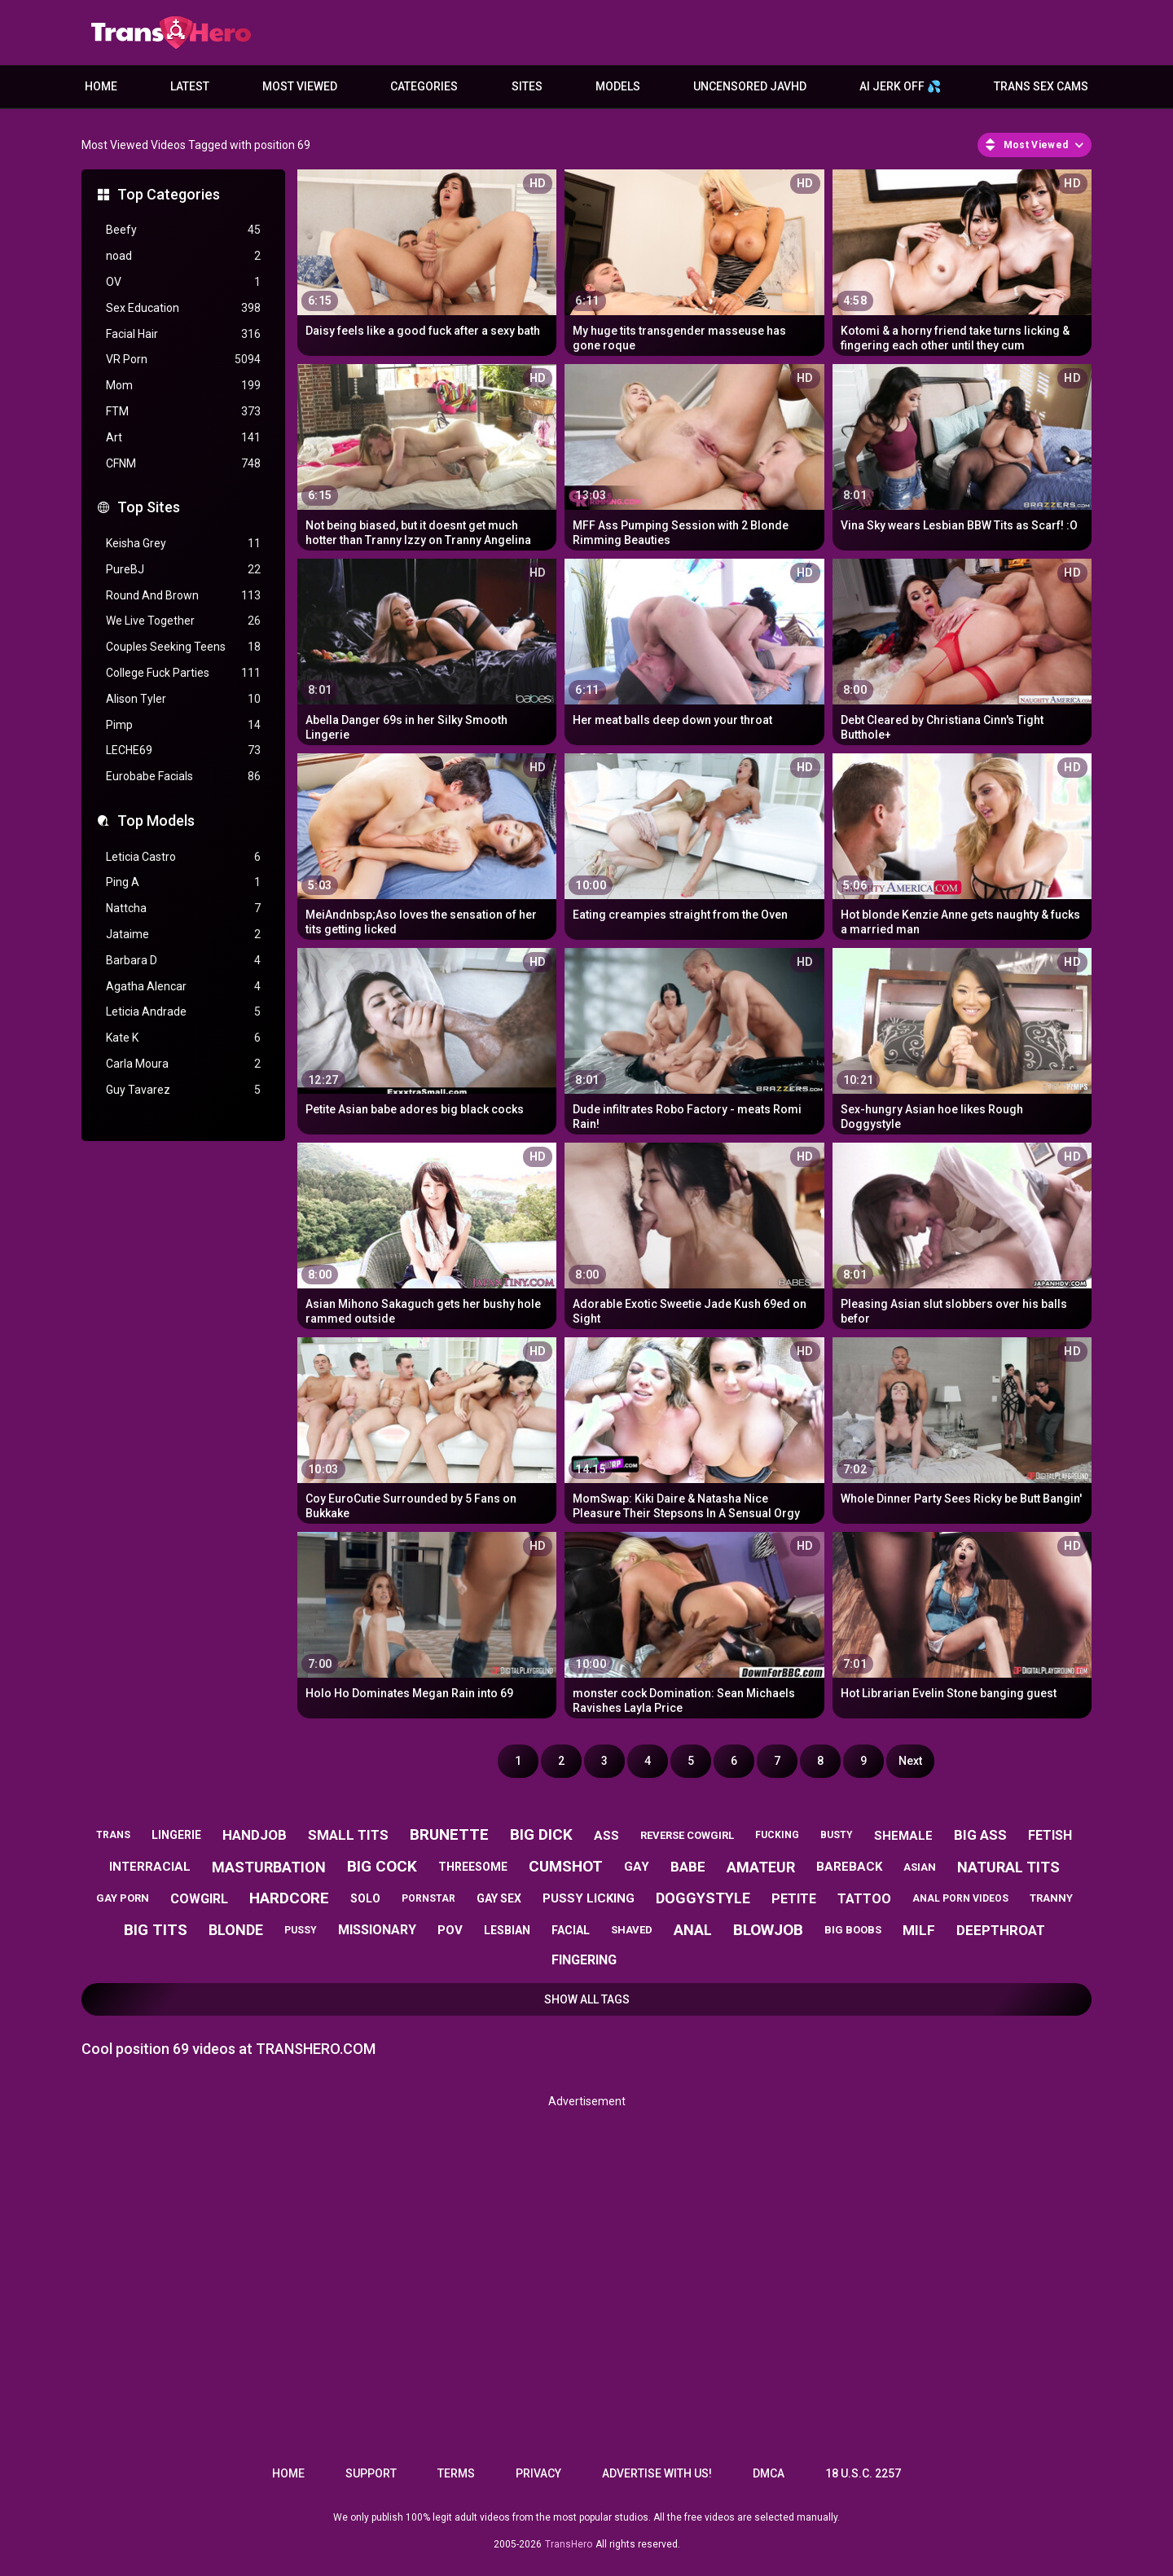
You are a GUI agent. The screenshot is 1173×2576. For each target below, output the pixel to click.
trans (113, 1835)
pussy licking (589, 1898)
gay (636, 1866)
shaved (631, 1930)
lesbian (507, 1930)
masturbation (269, 1867)
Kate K (183, 1038)
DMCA (768, 2473)
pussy (300, 1930)
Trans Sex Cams (1041, 86)
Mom (183, 386)
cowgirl (199, 1899)
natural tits (1008, 1867)
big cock (382, 1866)
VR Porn (183, 359)
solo (365, 1898)
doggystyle (703, 1898)
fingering (584, 1960)
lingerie (176, 1834)
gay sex (499, 1898)
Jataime (183, 934)
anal (693, 1929)
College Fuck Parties (183, 673)
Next (910, 1760)
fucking (777, 1835)
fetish (1050, 1835)
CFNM (183, 464)
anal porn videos (960, 1898)
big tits (155, 1929)
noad (183, 256)
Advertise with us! (657, 2473)
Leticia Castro (183, 857)
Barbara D (183, 961)
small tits (348, 1835)
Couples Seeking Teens (183, 647)
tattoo (864, 1899)
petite (793, 1899)
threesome (472, 1866)
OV (183, 282)
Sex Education (183, 308)
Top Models (156, 820)
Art (183, 438)
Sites (527, 86)
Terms (456, 2473)
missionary (377, 1929)
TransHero (568, 2544)
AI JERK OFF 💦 (900, 86)
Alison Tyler (183, 699)
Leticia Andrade (183, 1012)
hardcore (289, 1898)
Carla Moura (183, 1064)
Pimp (183, 725)
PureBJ (183, 570)
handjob (254, 1835)
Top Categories (168, 194)
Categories (424, 86)
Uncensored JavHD (749, 86)
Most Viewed (299, 86)
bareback (849, 1866)
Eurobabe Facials (183, 776)
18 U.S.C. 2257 (863, 2473)
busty (836, 1835)
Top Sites (148, 507)
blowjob (768, 1929)
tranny (1051, 1898)
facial (570, 1930)
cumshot (566, 1866)
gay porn (122, 1898)
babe (687, 1866)
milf (919, 1930)
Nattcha (183, 908)
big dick (541, 1834)
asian (919, 1867)
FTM (183, 412)
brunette (449, 1834)
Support (371, 2473)
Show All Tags (587, 1999)
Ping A (183, 882)
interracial (150, 1866)
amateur (761, 1867)
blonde (236, 1929)
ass (606, 1835)
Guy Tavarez (183, 1090)
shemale (903, 1835)
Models (617, 86)
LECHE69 (183, 750)
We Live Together (183, 621)
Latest (189, 86)
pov (450, 1930)
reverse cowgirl (687, 1835)
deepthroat (1000, 1930)
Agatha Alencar (183, 987)
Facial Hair (183, 334)
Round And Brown (183, 596)
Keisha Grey (183, 544)
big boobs (852, 1930)
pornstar (428, 1898)
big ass (980, 1835)
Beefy (183, 230)
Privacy (538, 2473)
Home (101, 86)
